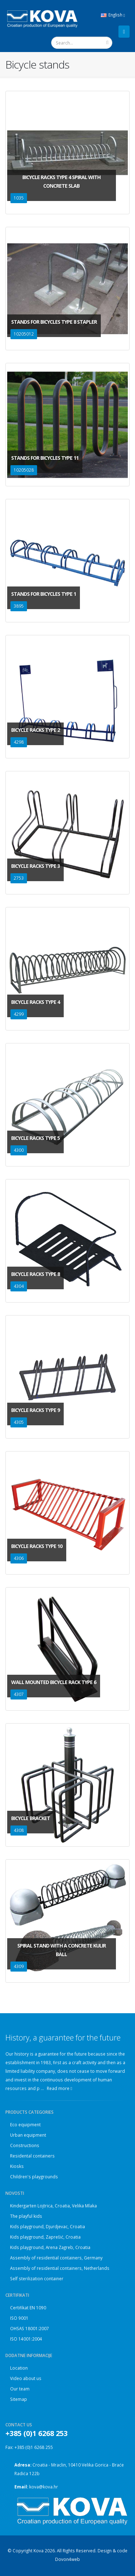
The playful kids (26, 2216)
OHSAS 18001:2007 (29, 2328)
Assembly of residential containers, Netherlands (59, 2268)
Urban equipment (28, 2135)
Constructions (24, 2145)
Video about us (25, 2378)
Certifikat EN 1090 (28, 2307)
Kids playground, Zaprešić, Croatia (45, 2237)
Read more (59, 2088)
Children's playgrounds (34, 2176)
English (113, 15)
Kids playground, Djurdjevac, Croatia (47, 2226)
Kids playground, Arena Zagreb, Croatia (50, 2247)
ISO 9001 (19, 2318)
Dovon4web (67, 2559)
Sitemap (18, 2399)
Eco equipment (25, 2124)
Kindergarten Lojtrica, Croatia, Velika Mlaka (53, 2205)
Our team (20, 2389)
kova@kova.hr (43, 2486)
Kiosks (17, 2166)
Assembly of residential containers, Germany (56, 2258)
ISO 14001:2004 (26, 2339)
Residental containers (32, 2156)
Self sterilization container (36, 2278)
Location (19, 2368)
